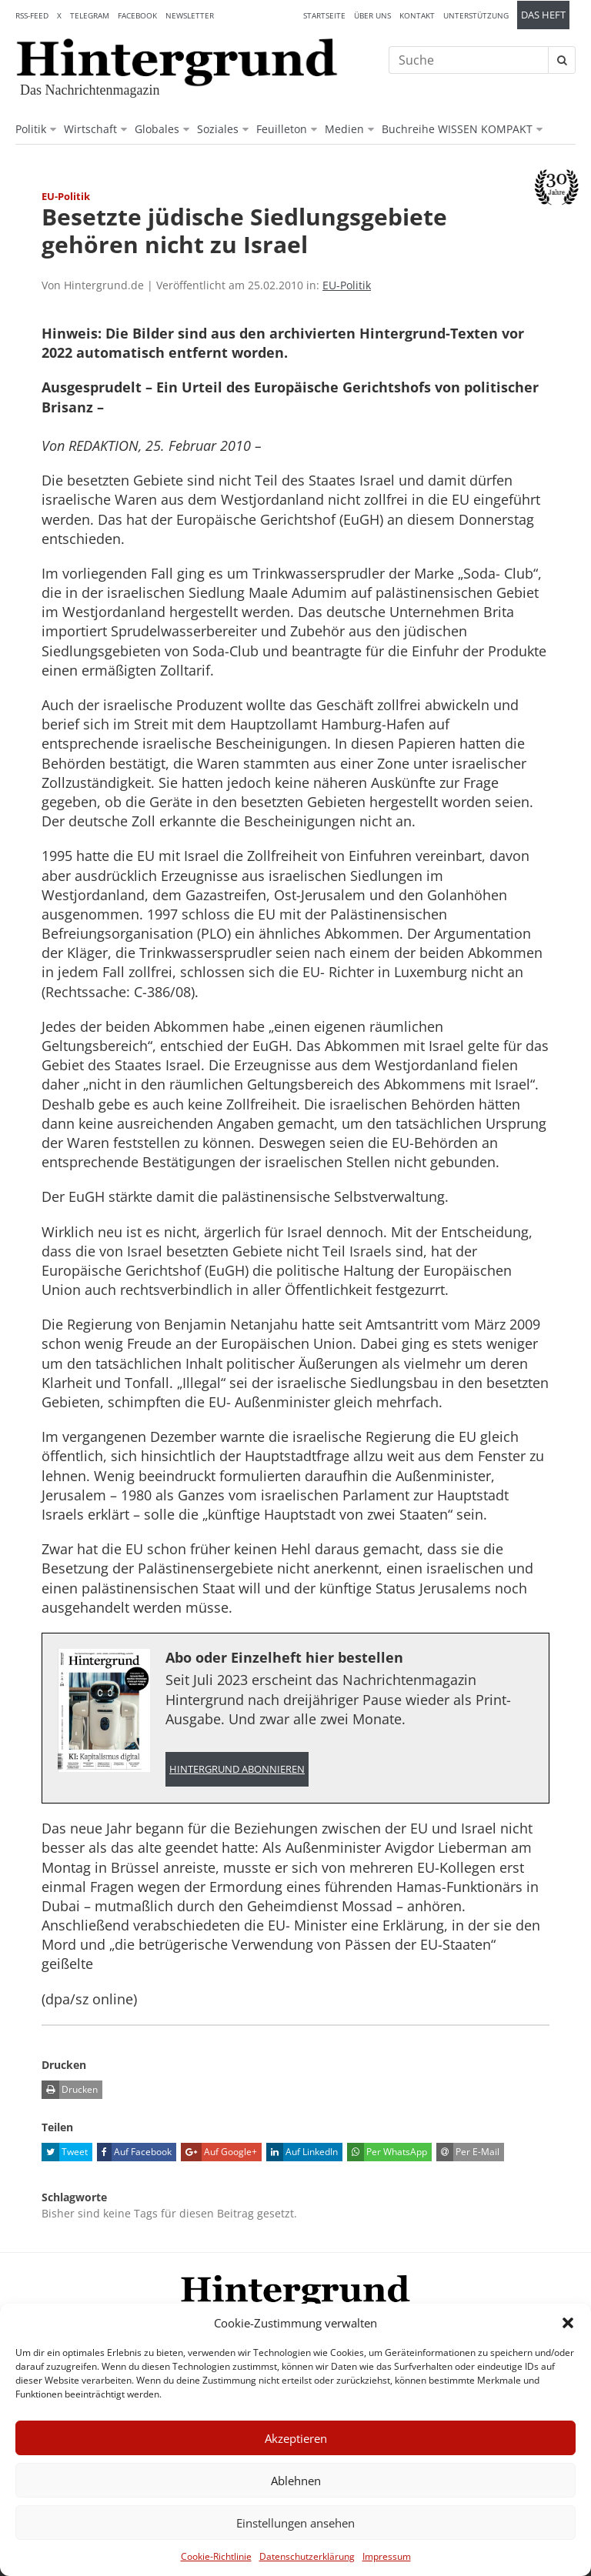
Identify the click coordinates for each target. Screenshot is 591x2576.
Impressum (386, 2556)
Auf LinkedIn (302, 2152)
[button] (568, 2323)
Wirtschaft (90, 129)
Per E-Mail (467, 2152)
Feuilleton (281, 129)
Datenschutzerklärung (307, 2556)
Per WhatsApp (387, 2152)
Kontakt (417, 15)
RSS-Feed (31, 15)
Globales (157, 129)
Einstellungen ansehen (295, 2523)
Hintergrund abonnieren (237, 1769)
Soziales (218, 129)
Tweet (65, 2152)
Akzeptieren (296, 2438)
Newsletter (189, 15)
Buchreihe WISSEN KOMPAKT (457, 129)
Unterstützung (476, 15)
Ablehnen (296, 2480)
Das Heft (543, 15)
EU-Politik (346, 285)
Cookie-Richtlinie (216, 2556)
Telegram (89, 15)
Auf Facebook (134, 2152)
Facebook (137, 15)
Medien (344, 129)
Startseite (324, 15)
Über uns (372, 15)
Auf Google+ (219, 2152)
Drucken (70, 2089)
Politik (30, 129)
